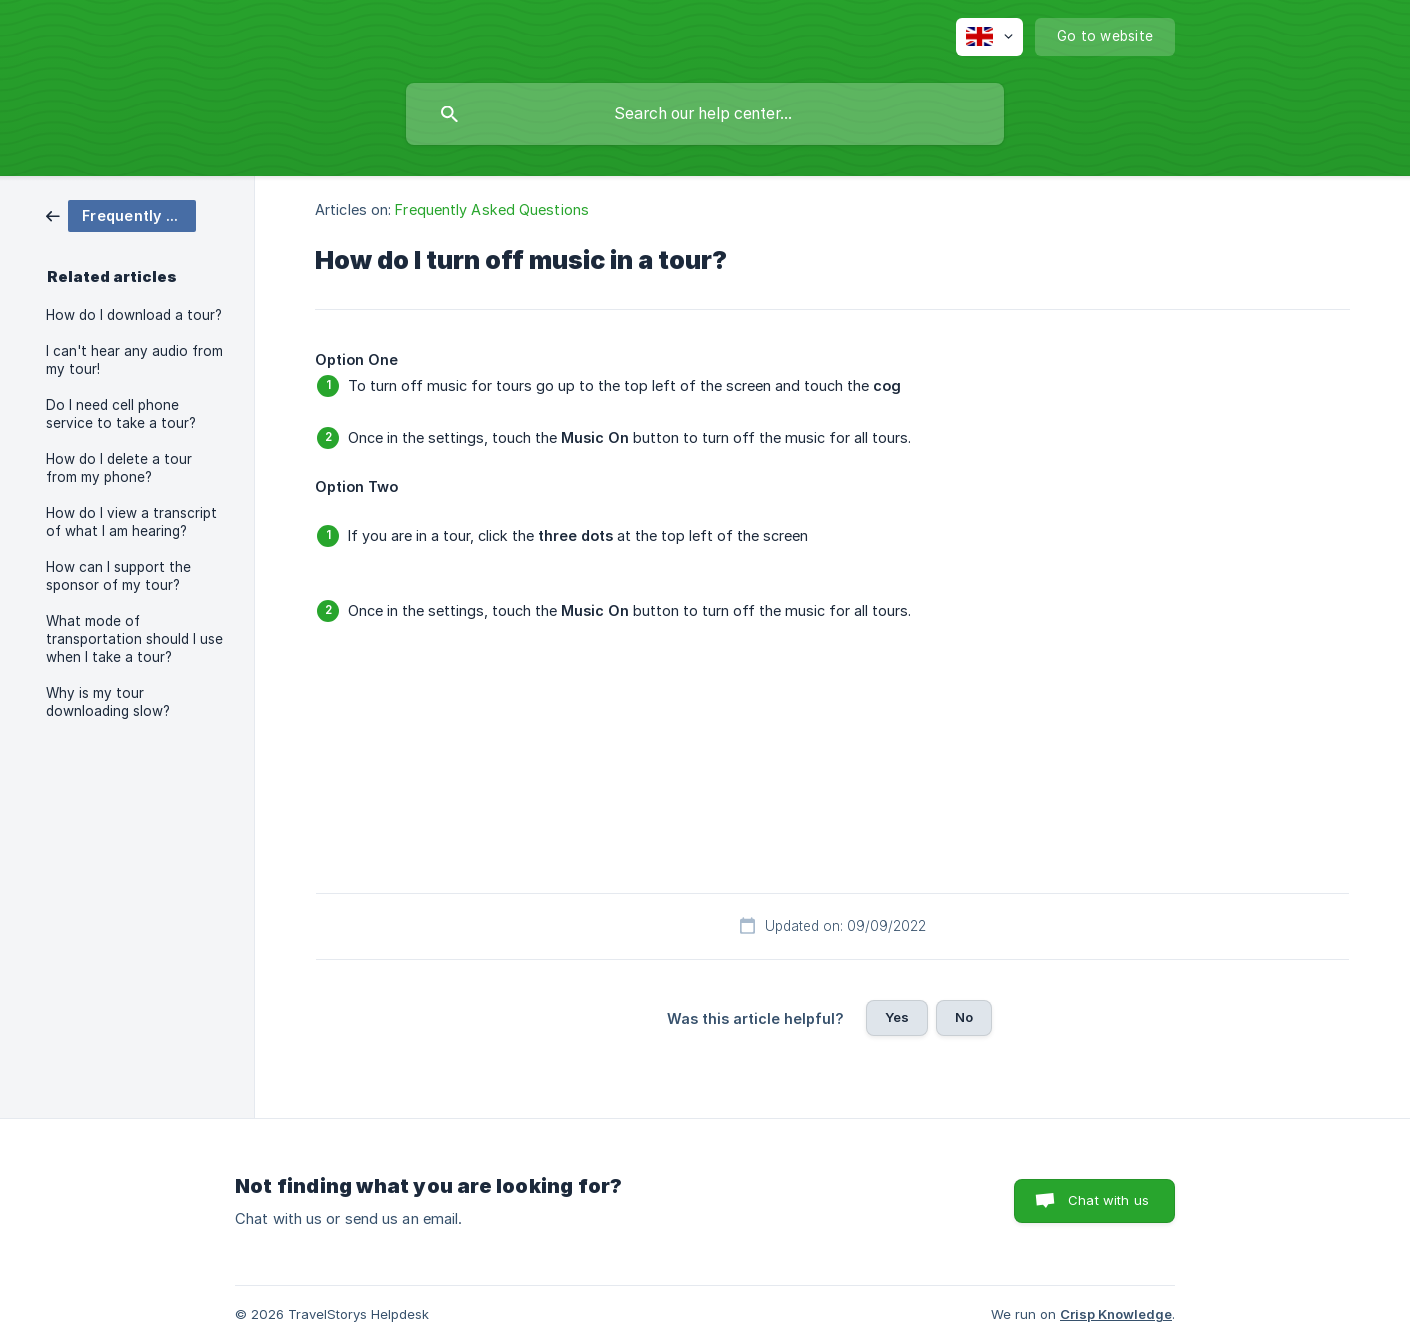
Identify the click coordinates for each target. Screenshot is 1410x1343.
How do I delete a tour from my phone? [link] (119, 468)
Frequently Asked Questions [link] (492, 209)
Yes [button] (897, 1017)
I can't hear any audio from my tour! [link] (134, 360)
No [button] (964, 1017)
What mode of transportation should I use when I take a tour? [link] (134, 639)
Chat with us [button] (1108, 1200)
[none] (989, 37)
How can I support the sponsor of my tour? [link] (118, 576)
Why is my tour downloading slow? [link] (108, 702)
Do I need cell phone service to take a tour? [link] (121, 414)
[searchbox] (705, 114)
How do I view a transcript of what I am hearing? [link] (131, 522)
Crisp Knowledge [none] (1116, 1314)
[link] (121, 214)
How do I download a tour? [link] (134, 315)
